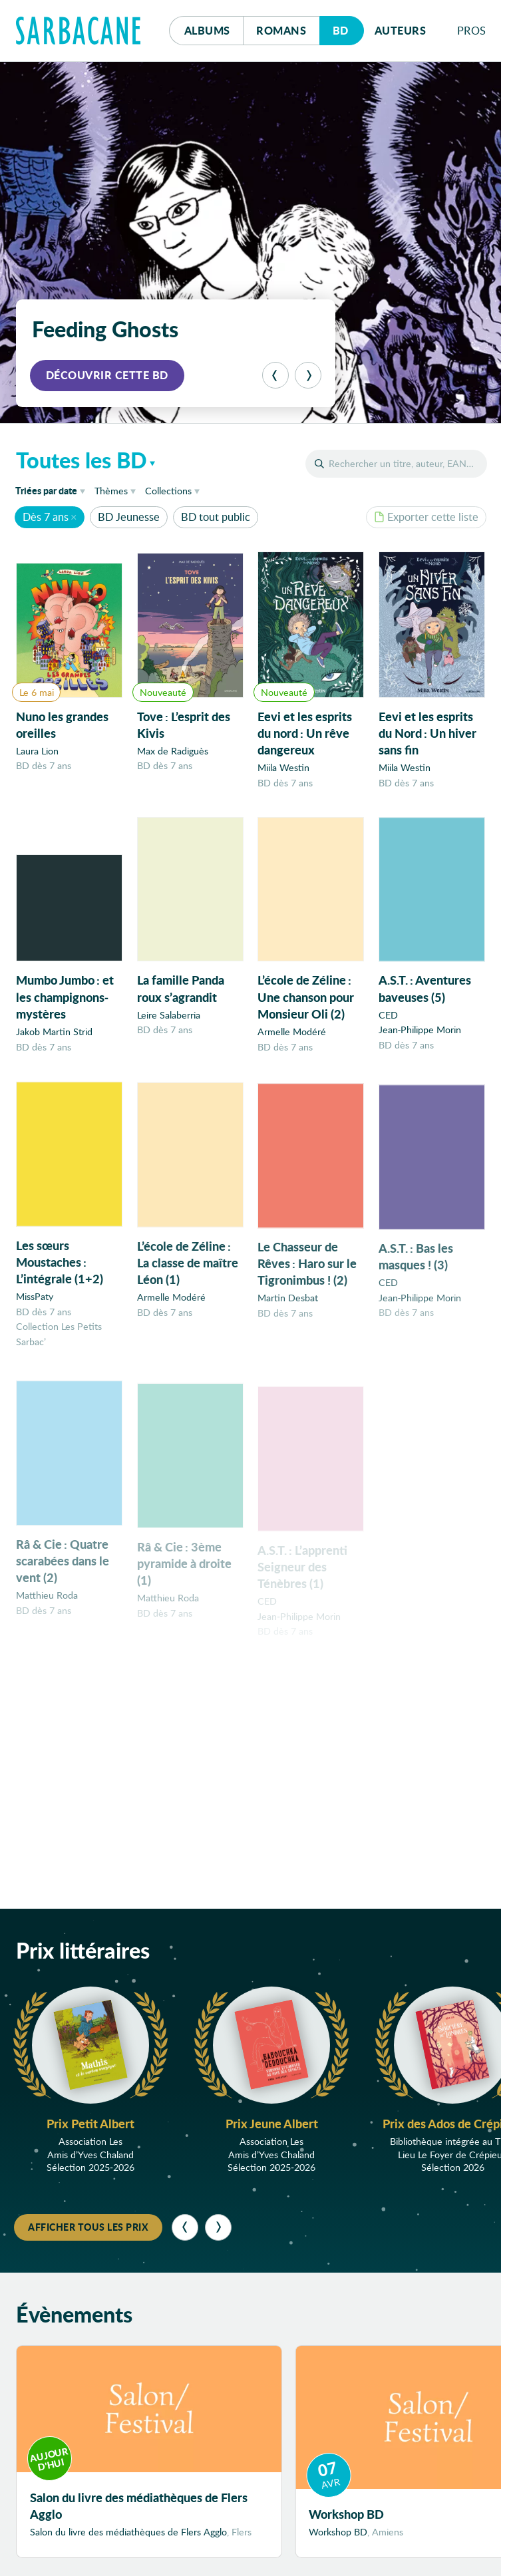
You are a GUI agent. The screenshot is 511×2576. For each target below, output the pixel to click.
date (52, 490)
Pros (471, 30)
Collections (168, 490)
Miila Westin (283, 769)
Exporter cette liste (426, 516)
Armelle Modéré (291, 1041)
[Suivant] (308, 375)
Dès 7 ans (46, 516)
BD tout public (215, 516)
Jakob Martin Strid (54, 1036)
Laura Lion (37, 751)
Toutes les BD (81, 459)
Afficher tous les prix (88, 2226)
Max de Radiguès (172, 751)
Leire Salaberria (168, 1022)
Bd (348, 27)
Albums (207, 30)
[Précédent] (275, 375)
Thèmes (111, 490)
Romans (281, 30)
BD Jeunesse (129, 516)
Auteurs (400, 30)
